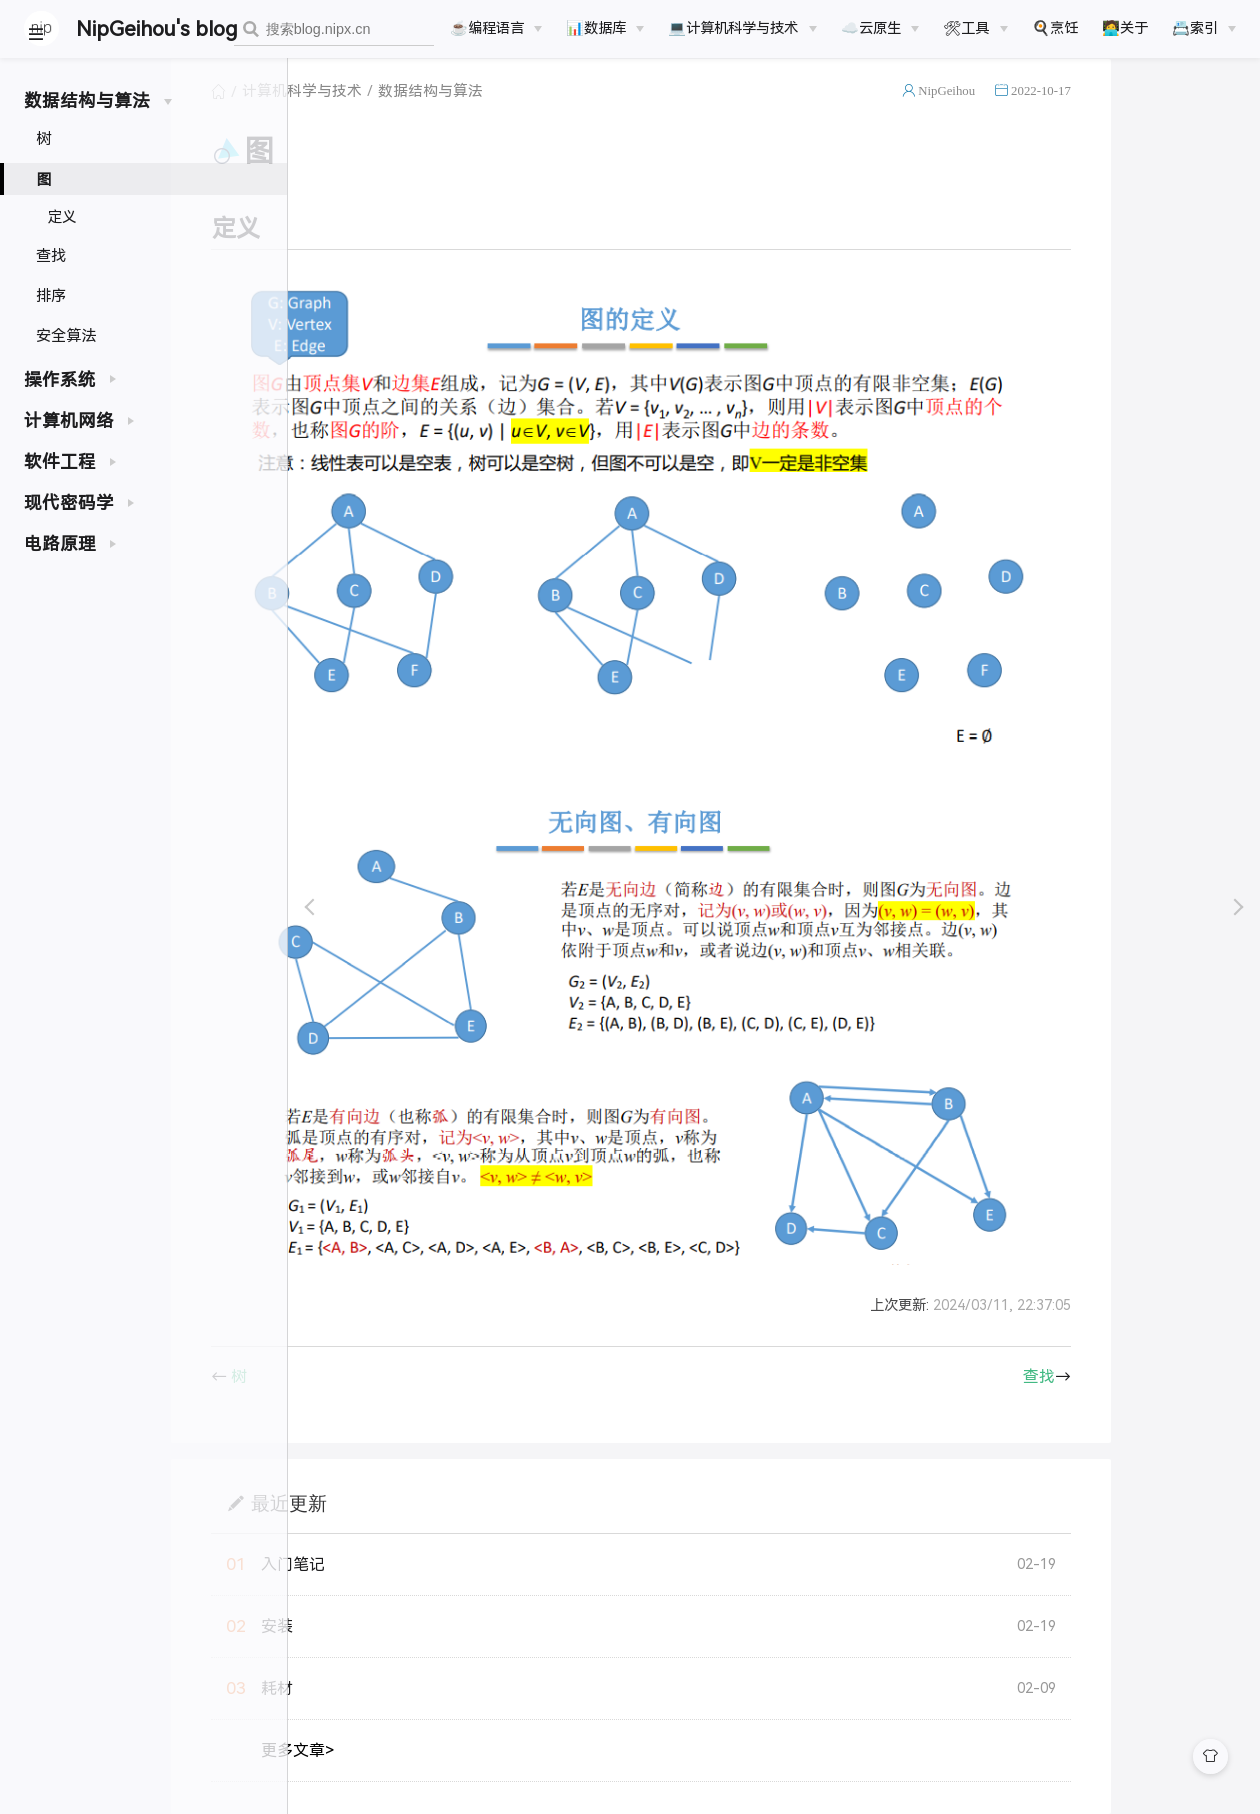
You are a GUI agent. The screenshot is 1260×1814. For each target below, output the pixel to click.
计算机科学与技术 (435, 114)
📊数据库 (596, 28)
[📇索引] (1204, 28)
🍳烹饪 (1055, 28)
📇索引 (1195, 28)
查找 (51, 255)
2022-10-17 (1174, 113)
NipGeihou (1079, 113)
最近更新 (422, 1525)
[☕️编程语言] (496, 28)
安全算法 (66, 335)
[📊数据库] (605, 28)
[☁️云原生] (880, 28)
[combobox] (334, 29)
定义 (62, 217)
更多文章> (430, 1773)
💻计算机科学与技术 (733, 28)
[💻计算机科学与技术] (742, 28)
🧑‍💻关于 (1125, 28)
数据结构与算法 (563, 114)
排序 (51, 295)
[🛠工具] (975, 28)
